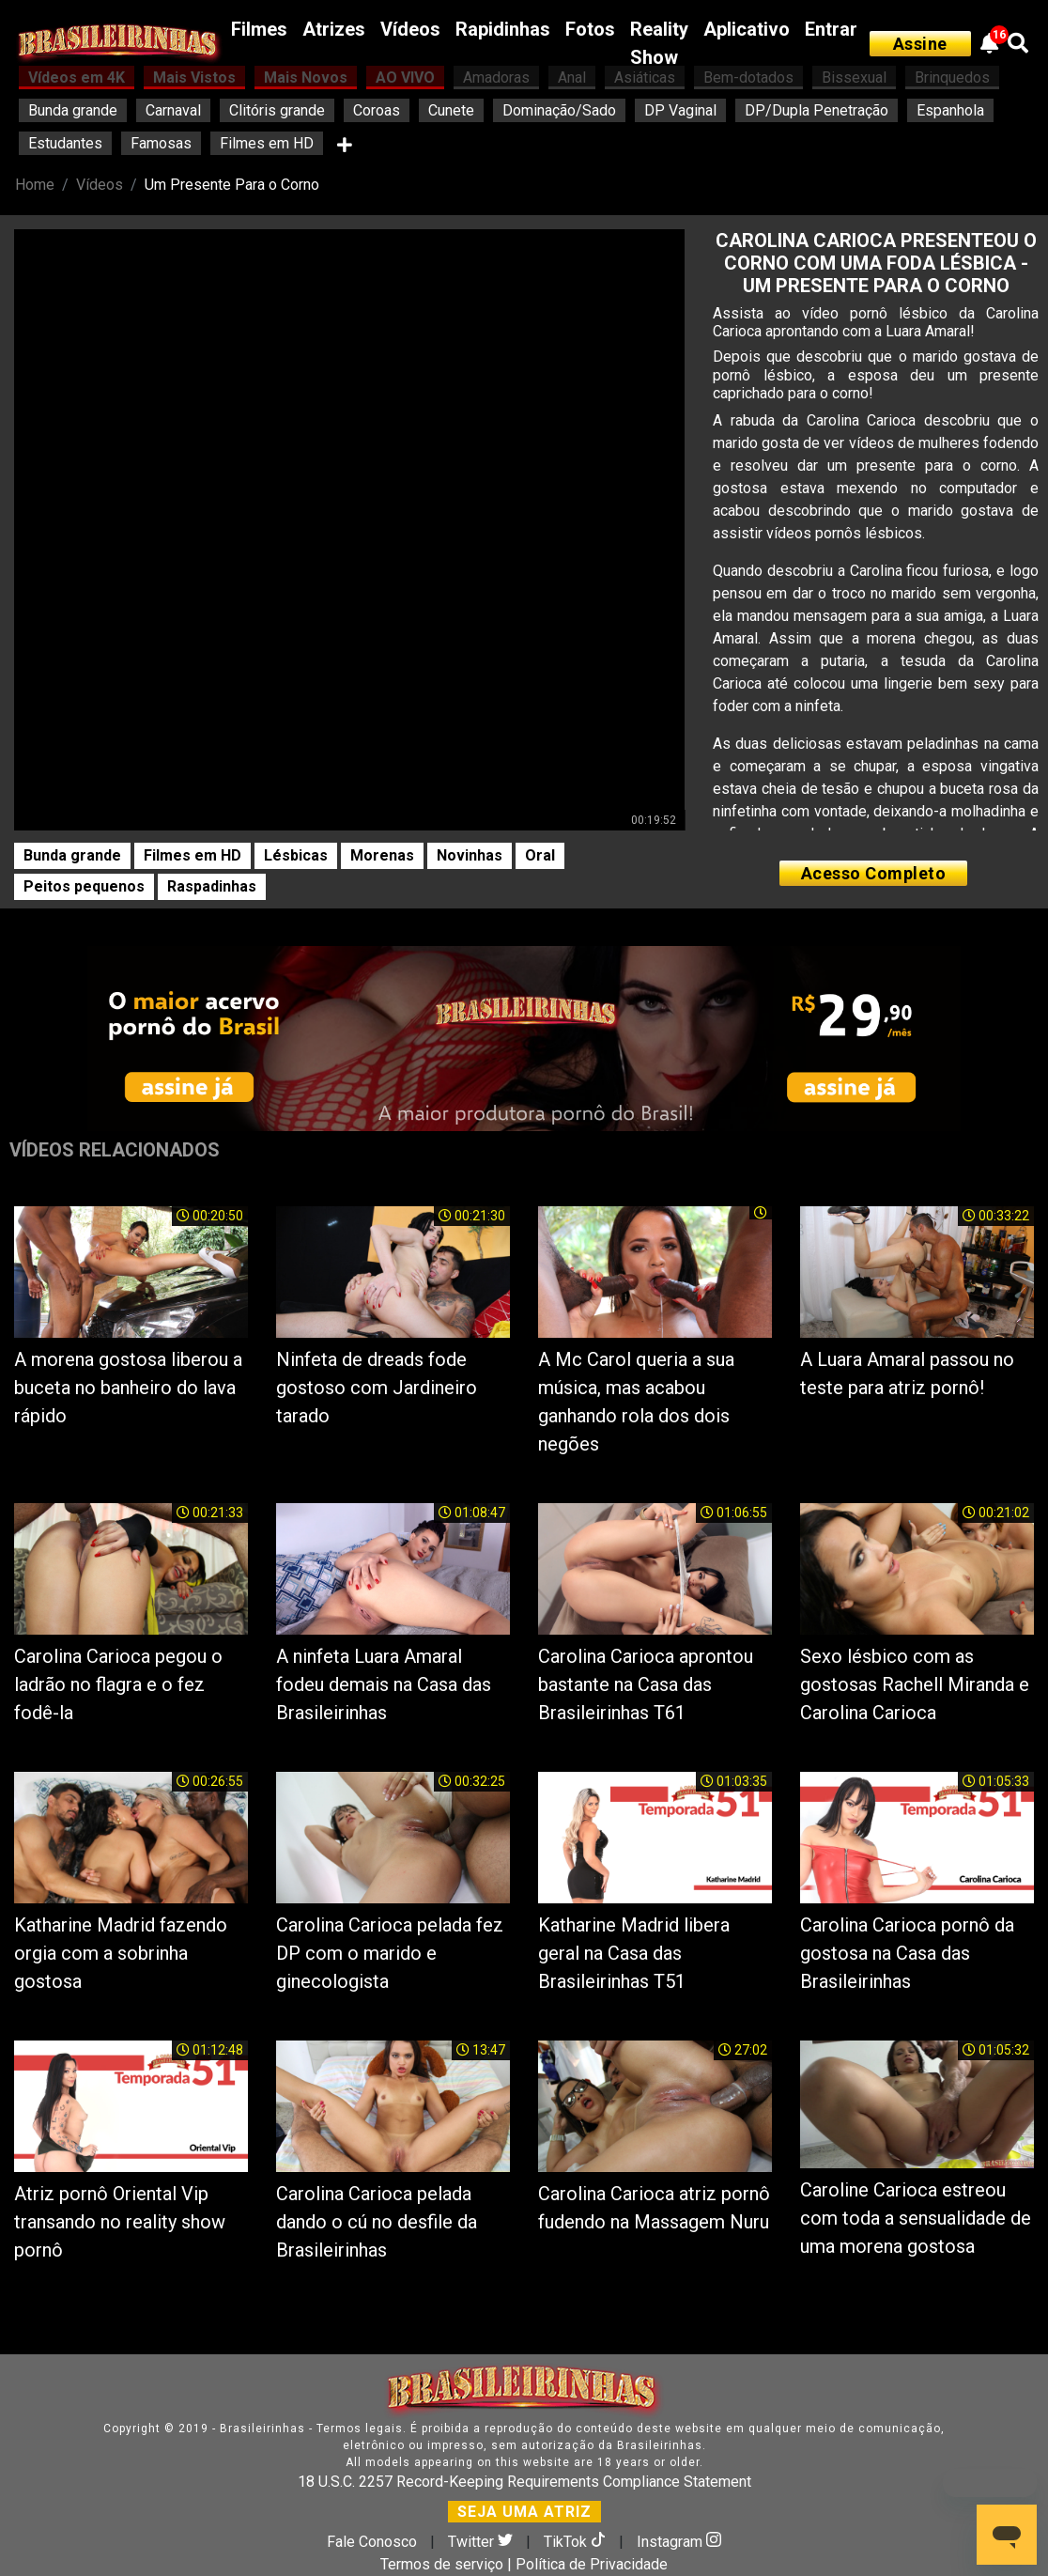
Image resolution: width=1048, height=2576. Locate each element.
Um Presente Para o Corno (232, 185)
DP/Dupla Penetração (816, 110)
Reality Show (659, 43)
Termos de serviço (441, 2564)
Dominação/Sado (559, 110)
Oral (540, 855)
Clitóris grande (277, 110)
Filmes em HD (267, 143)
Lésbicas (296, 855)
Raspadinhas (211, 886)
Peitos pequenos (84, 886)
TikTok (576, 2542)
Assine (920, 44)
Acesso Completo (874, 873)
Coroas (376, 110)
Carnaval (173, 110)
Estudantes (65, 143)
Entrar (831, 29)
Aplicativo (746, 29)
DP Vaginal (680, 110)
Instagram (679, 2542)
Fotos (590, 29)
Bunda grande (72, 110)
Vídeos (410, 29)
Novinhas (469, 855)
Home (34, 185)
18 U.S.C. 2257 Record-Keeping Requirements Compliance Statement (524, 2482)
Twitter (482, 2542)
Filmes (259, 29)
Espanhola (950, 110)
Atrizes (333, 29)
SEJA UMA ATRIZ (524, 2512)
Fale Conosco (372, 2542)
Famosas (161, 143)
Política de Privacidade (592, 2564)
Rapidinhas (502, 29)
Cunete (451, 110)
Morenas (382, 855)
